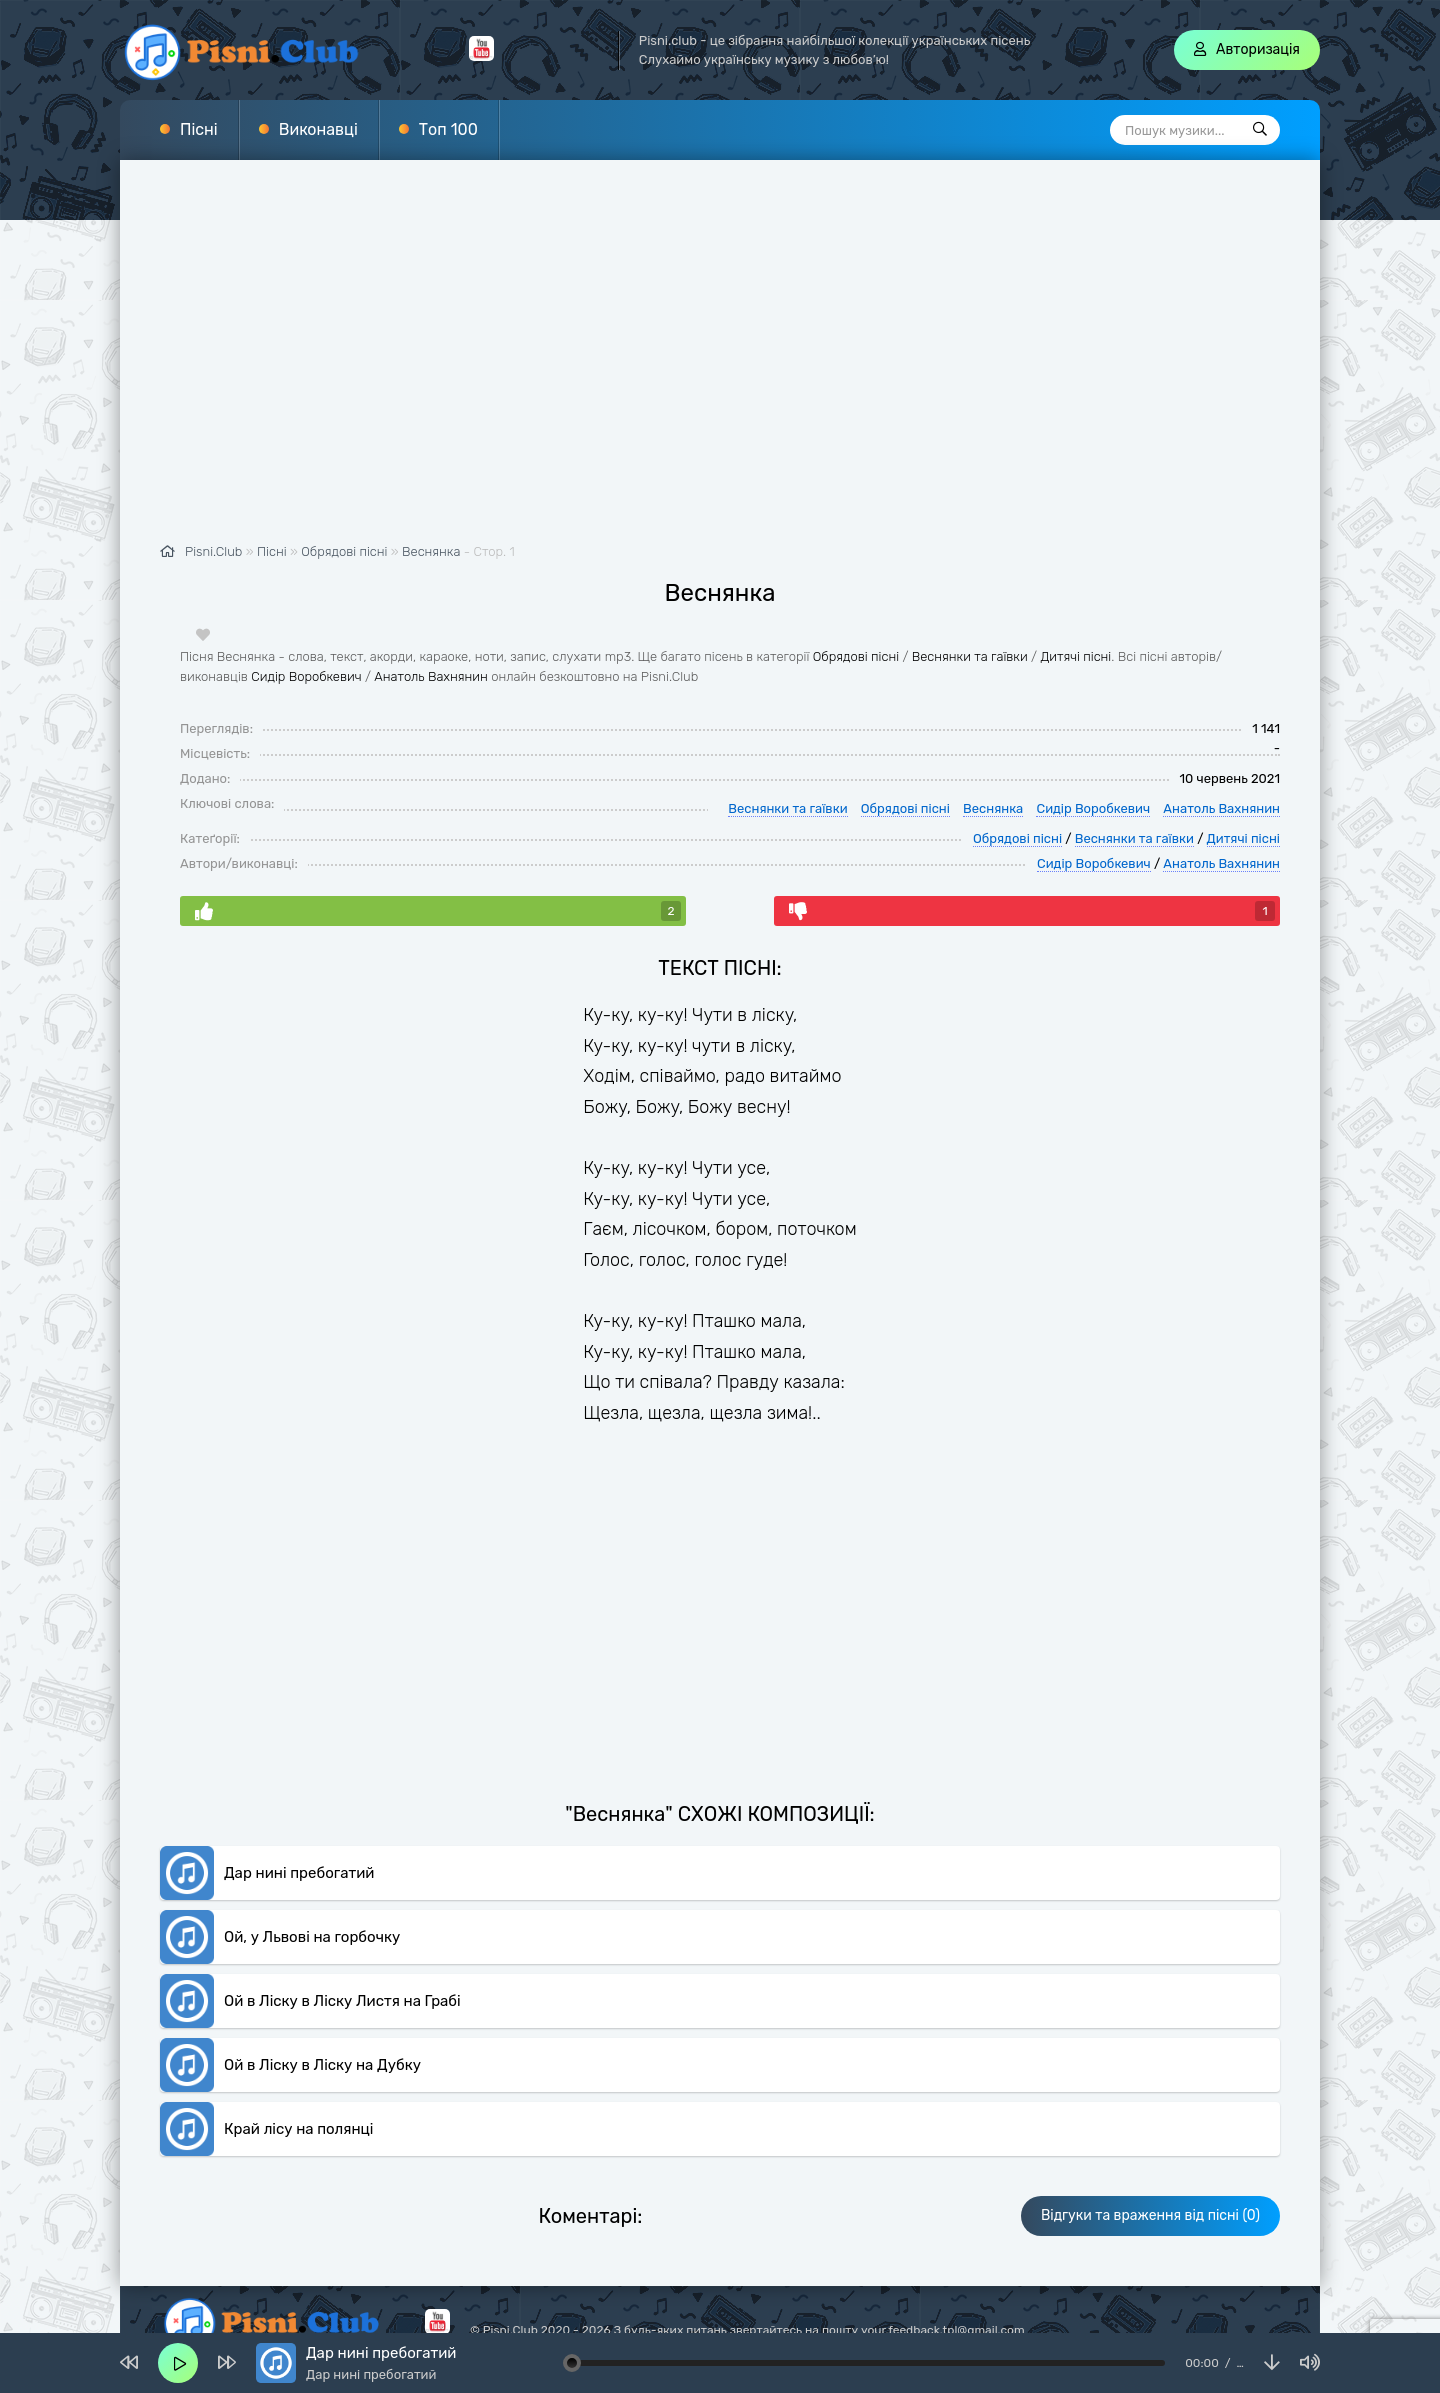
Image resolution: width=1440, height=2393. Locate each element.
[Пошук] (1260, 130)
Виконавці (318, 129)
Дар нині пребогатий (299, 1873)
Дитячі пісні (1075, 656)
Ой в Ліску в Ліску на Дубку (322, 2065)
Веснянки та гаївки (970, 656)
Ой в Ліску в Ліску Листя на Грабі (342, 2001)
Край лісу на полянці (298, 2129)
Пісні (199, 129)
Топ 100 (448, 129)
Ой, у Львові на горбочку (312, 1937)
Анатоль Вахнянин (431, 676)
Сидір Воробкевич (306, 676)
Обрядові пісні (856, 656)
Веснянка (431, 551)
